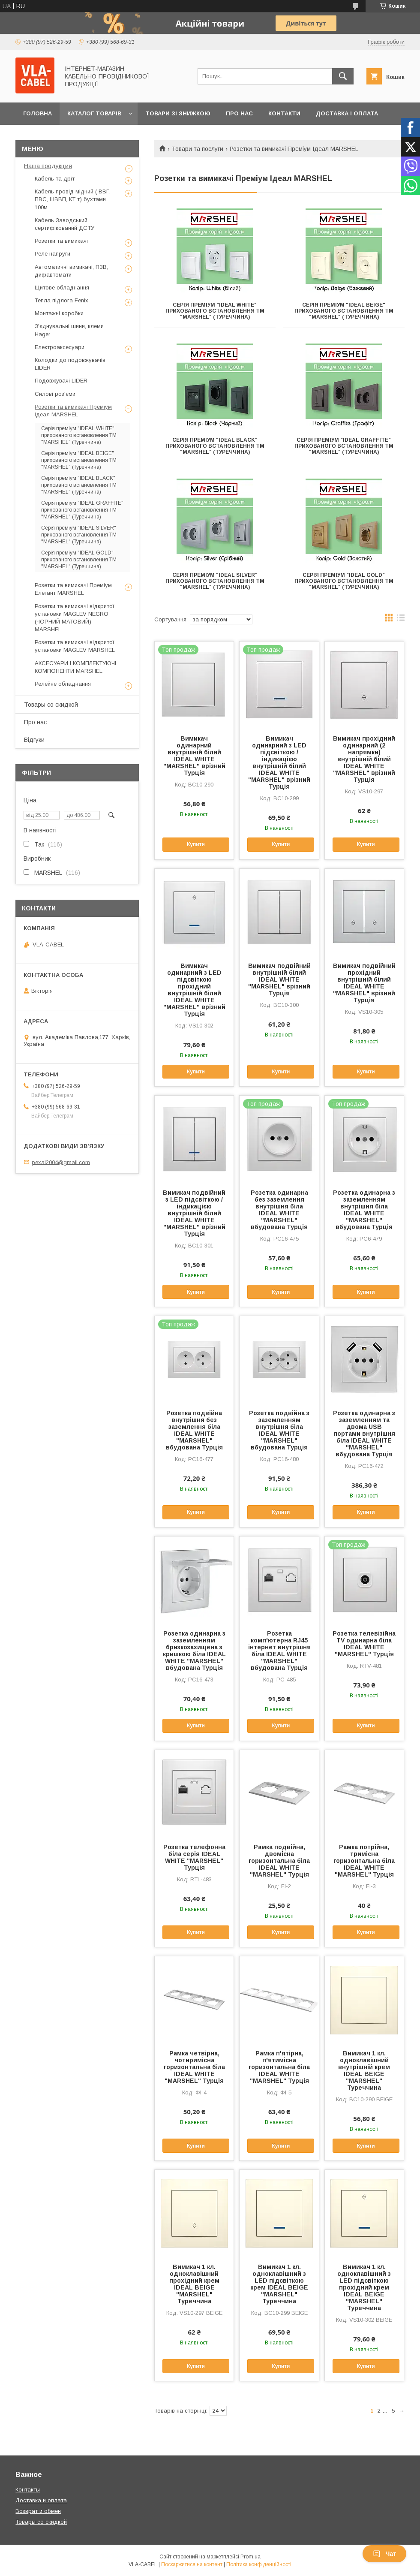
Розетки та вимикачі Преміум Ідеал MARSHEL (73, 411)
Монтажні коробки (59, 313)
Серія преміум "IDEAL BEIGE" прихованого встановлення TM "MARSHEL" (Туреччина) (343, 311)
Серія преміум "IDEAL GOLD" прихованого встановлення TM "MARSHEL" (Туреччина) (343, 581)
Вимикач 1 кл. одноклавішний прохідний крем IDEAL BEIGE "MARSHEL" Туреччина (194, 2284)
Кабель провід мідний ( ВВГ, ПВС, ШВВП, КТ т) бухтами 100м (73, 199)
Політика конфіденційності (258, 2564)
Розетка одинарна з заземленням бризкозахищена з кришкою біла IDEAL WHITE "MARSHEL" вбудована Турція (194, 1650)
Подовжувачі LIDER (61, 380)
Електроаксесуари (59, 347)
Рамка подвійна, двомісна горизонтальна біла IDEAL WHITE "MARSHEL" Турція (279, 1861)
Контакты (27, 2489)
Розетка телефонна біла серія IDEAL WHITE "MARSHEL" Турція (194, 1857)
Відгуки (34, 739)
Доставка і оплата (347, 113)
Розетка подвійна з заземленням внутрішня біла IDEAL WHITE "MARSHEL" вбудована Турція (279, 1430)
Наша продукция (48, 166)
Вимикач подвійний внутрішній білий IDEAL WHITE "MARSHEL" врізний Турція (279, 979)
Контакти (284, 113)
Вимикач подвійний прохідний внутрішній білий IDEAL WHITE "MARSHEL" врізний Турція (364, 982)
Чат (384, 2554)
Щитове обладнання (62, 287)
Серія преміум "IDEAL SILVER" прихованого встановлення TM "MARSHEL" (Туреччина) (214, 581)
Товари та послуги (197, 148)
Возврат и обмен (38, 2511)
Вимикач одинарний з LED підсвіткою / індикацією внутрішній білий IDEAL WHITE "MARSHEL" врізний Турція (279, 762)
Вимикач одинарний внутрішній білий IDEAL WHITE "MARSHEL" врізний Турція (194, 755)
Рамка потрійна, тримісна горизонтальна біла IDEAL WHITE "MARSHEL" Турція (364, 1861)
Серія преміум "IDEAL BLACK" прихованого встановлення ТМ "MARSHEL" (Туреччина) (214, 446)
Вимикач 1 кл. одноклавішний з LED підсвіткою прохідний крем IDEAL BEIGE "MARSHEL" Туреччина (364, 2287)
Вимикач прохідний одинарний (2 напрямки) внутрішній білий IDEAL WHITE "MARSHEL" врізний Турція (364, 759)
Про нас (239, 113)
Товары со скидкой (51, 704)
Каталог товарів (94, 113)
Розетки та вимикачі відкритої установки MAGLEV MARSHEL (75, 646)
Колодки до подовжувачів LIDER (70, 364)
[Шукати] (343, 76)
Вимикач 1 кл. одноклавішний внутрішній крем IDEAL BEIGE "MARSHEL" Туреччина (364, 2070)
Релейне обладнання (63, 684)
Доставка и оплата (41, 2500)
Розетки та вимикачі (61, 241)
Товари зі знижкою (177, 113)
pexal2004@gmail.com (61, 1162)
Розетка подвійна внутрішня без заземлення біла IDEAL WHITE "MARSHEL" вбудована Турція (194, 1430)
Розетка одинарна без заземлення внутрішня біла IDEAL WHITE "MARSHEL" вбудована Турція (279, 1209)
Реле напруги (52, 253)
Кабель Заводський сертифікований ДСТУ (64, 224)
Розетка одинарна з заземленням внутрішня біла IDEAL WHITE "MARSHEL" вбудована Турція (364, 1209)
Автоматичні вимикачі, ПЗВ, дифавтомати (71, 271)
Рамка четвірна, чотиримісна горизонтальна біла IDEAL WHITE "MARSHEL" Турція (194, 2067)
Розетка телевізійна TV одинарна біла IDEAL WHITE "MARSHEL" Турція (364, 1643)
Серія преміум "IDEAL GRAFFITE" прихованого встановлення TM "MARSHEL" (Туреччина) (343, 446)
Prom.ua (250, 2557)
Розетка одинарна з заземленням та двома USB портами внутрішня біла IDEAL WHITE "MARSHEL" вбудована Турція (364, 1434)
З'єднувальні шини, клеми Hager (69, 330)
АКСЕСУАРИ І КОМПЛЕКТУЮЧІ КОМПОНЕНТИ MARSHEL (75, 667)
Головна (37, 113)
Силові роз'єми (55, 394)
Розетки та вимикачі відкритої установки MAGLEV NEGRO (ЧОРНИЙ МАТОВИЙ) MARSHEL (74, 618)
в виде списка (401, 620)
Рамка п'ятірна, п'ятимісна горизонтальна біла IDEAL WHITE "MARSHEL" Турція (279, 2067)
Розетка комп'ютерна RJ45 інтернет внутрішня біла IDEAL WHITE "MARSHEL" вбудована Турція (279, 1650)
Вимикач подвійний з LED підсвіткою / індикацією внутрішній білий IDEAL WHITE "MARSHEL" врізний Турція (194, 1213)
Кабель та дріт (55, 178)
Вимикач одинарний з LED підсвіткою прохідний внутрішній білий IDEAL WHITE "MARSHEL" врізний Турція (194, 989)
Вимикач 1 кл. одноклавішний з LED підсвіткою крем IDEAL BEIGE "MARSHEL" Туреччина (279, 2284)
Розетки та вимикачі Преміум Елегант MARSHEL (73, 589)
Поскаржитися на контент (191, 2564)
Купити (196, 844)
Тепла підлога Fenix (61, 300)
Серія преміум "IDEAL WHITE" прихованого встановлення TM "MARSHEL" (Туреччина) (214, 311)
